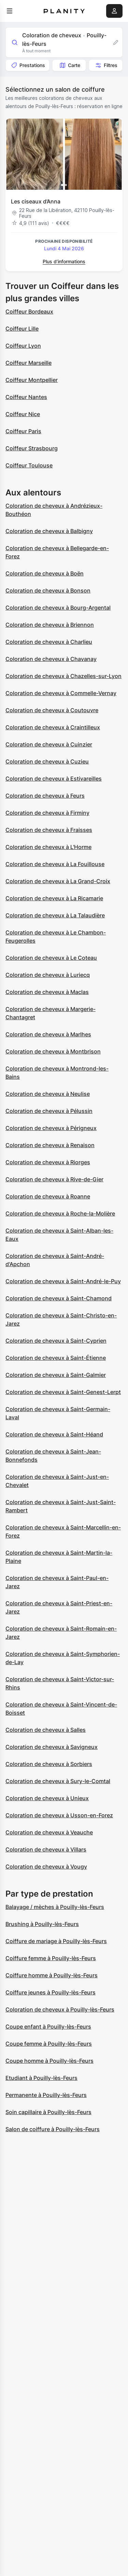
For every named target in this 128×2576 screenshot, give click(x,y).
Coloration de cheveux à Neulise (47, 1093)
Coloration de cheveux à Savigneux (51, 1746)
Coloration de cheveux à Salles (45, 1729)
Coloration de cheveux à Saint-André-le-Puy (63, 1281)
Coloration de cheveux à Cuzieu (47, 761)
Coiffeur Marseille (28, 362)
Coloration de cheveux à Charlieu (48, 641)
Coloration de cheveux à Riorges (47, 1162)
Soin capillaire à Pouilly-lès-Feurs (48, 2112)
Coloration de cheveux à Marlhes (48, 1034)
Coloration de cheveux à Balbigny (49, 531)
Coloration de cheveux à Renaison (50, 1145)
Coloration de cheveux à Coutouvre (51, 710)
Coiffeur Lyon (23, 345)
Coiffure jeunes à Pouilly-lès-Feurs (50, 1992)
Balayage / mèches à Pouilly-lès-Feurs (54, 1906)
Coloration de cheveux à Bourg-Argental (58, 607)
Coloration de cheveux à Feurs (45, 795)
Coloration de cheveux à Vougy (46, 1866)
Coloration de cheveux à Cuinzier (48, 744)
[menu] (9, 11)
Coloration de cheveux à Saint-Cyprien (55, 1340)
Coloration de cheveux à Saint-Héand (54, 1434)
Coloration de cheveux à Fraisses (48, 829)
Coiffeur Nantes (26, 397)
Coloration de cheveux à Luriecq (47, 974)
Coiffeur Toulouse (29, 465)
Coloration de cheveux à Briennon (49, 624)
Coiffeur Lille (22, 328)
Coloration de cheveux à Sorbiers (48, 1764)
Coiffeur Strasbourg (31, 448)
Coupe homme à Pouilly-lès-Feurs (49, 2060)
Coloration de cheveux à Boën (44, 573)
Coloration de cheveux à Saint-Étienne (55, 1357)
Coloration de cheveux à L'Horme (48, 847)
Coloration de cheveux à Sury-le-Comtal (57, 1781)
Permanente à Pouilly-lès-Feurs (46, 2095)
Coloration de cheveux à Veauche (49, 1832)
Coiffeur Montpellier (31, 379)
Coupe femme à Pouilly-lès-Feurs (48, 2043)
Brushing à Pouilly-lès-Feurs (42, 1924)
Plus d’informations (64, 261)
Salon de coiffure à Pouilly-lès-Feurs (52, 2129)
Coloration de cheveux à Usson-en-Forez (59, 1815)
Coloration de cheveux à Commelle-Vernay (60, 693)
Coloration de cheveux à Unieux (47, 1798)
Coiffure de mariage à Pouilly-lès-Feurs (56, 1941)
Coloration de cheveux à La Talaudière (55, 915)
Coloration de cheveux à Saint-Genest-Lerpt (63, 1392)
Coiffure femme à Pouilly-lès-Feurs (50, 1958)
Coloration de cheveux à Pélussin (49, 1110)
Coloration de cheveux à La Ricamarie (54, 898)
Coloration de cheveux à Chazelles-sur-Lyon (63, 676)
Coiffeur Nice (22, 414)
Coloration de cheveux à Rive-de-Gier (54, 1179)
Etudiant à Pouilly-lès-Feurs (41, 2077)
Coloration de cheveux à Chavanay (51, 658)
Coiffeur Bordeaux (29, 311)
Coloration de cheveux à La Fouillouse (54, 864)
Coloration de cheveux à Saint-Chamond (58, 1298)
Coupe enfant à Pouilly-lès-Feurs (48, 2026)
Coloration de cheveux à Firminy (47, 812)
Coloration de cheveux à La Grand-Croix (57, 881)
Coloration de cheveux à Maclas (47, 991)
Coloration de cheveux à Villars (45, 1849)
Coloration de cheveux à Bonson (47, 590)
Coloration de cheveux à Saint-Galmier (55, 1374)
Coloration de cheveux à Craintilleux (52, 727)
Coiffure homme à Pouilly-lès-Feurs (51, 1975)
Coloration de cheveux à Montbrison (53, 1051)
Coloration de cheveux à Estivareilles (53, 778)
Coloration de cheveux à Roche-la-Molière (60, 1213)
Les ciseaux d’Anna (35, 201)
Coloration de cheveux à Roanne (47, 1196)
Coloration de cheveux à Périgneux (51, 1128)
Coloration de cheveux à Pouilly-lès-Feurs (59, 2009)
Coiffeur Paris (23, 431)
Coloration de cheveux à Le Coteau (51, 957)
